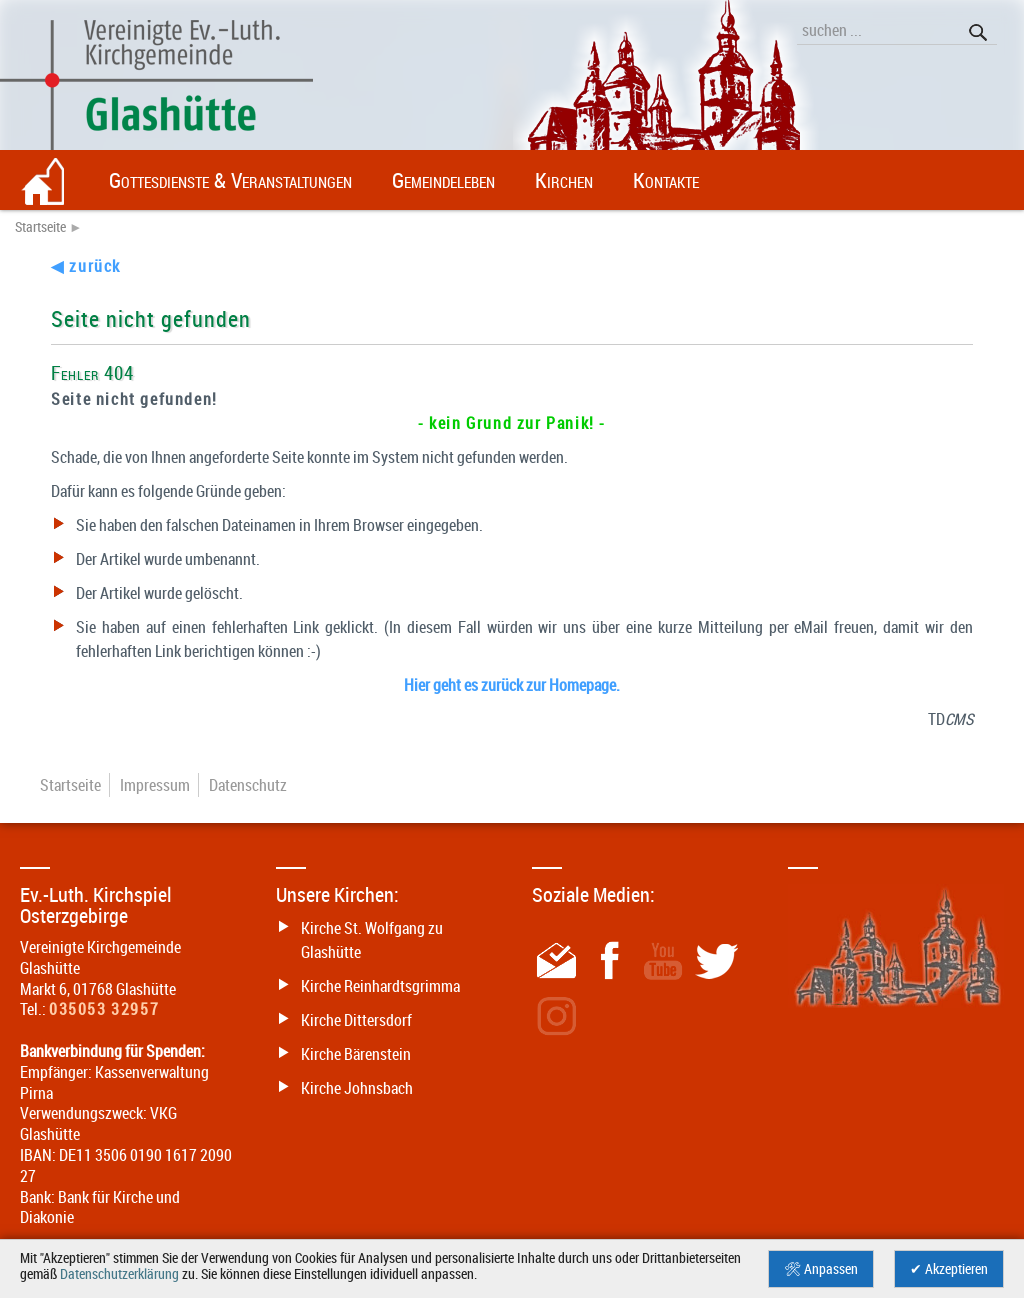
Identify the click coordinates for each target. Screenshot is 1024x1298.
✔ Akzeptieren (949, 1269)
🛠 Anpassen (821, 1269)
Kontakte (666, 180)
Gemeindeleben (443, 180)
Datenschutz (248, 785)
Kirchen (564, 180)
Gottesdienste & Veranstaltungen (230, 180)
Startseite (40, 227)
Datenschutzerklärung (119, 1274)
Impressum (155, 785)
